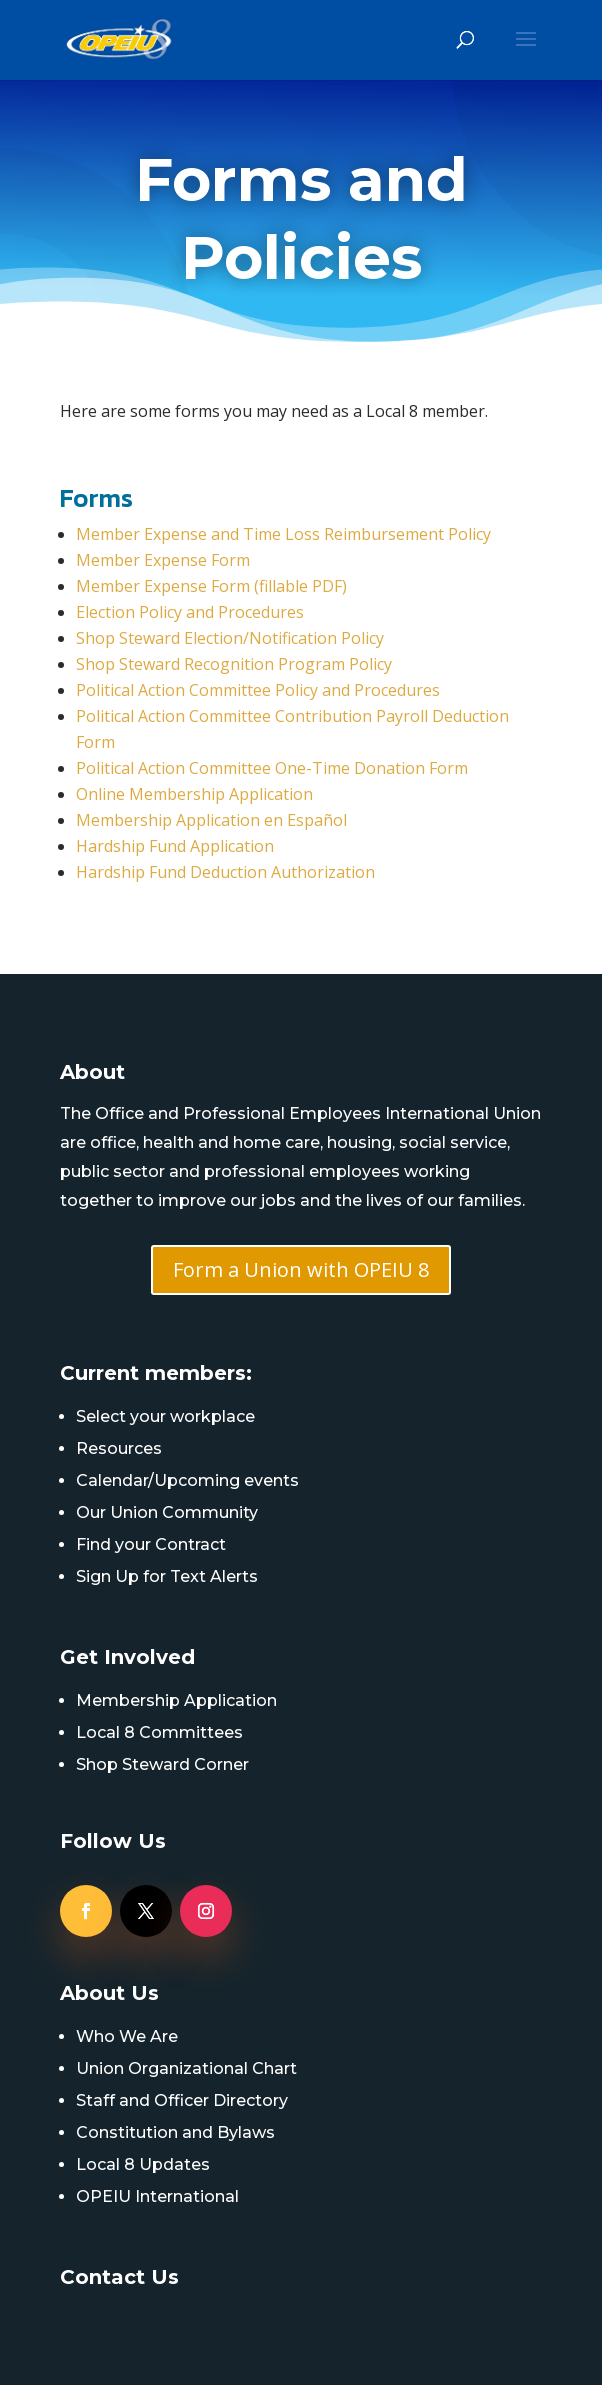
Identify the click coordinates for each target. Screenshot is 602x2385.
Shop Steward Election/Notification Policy (230, 638)
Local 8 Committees (159, 1732)
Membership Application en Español (211, 820)
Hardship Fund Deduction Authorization (225, 872)
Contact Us (119, 2277)
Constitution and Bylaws (175, 2132)
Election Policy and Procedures (190, 612)
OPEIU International (157, 2196)
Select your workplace (165, 1416)
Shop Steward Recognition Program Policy (234, 664)
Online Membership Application (194, 794)
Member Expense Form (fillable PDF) (211, 586)
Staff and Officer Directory (182, 2100)
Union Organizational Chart (186, 2068)
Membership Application (176, 1700)
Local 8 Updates (143, 2164)
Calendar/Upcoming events (187, 1480)
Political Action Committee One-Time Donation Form (272, 768)
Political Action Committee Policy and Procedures (258, 690)
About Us (109, 1993)
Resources (119, 1448)
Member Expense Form (163, 560)
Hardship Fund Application (175, 846)
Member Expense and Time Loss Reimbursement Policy (283, 534)
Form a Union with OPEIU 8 (301, 1269)
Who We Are (127, 2036)
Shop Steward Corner (162, 1764)
